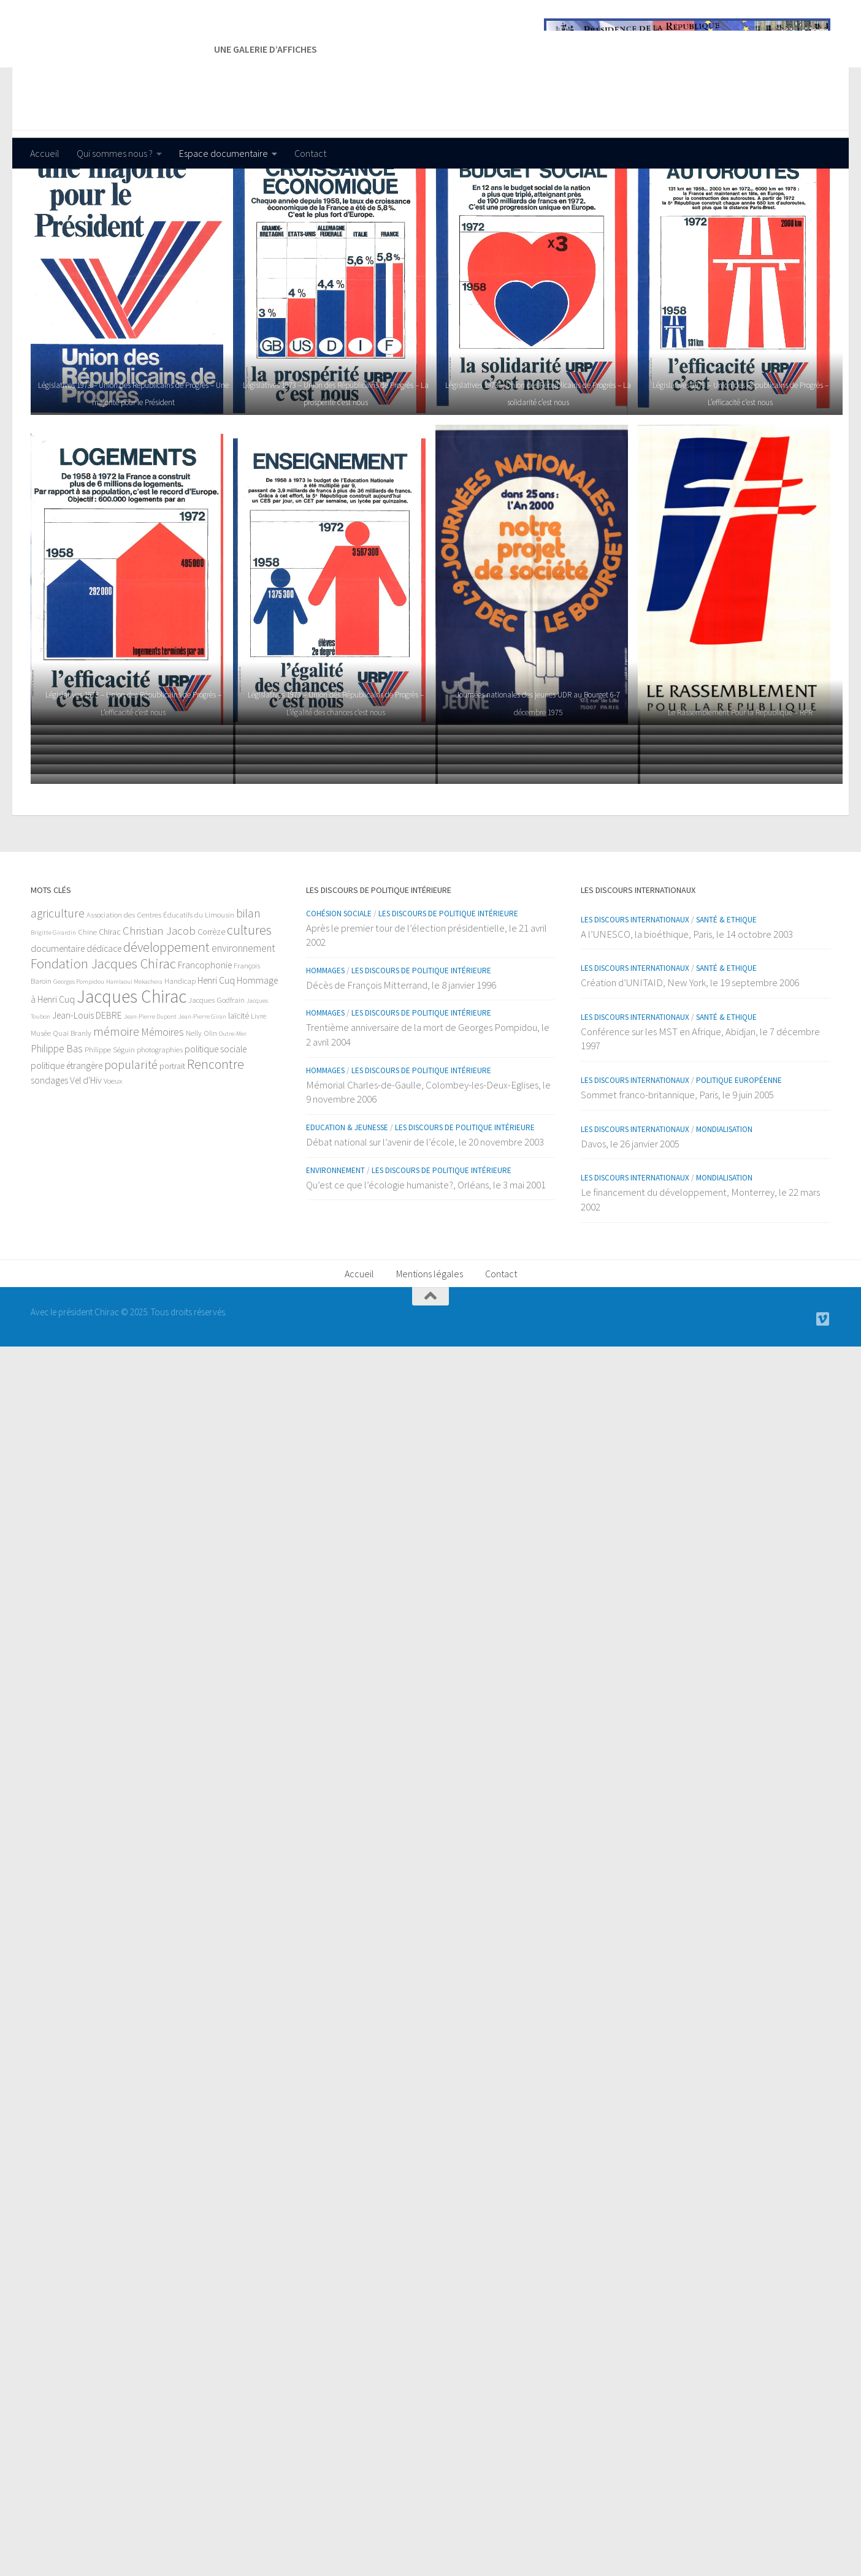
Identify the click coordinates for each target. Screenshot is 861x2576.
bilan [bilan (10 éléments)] (248, 988)
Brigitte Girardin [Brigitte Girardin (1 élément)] (53, 1007)
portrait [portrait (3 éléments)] (172, 1140)
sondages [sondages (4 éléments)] (49, 1155)
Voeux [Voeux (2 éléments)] (113, 1155)
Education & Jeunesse (347, 1202)
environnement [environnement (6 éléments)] (243, 1023)
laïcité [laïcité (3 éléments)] (238, 1090)
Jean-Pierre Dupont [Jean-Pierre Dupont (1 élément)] (150, 1091)
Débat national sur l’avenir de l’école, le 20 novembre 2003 (425, 1216)
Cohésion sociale (339, 988)
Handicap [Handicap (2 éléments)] (180, 1056)
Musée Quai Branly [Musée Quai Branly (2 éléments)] (61, 1108)
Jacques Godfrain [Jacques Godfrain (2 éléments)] (216, 1075)
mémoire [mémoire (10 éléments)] (116, 1106)
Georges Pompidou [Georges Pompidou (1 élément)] (78, 1056)
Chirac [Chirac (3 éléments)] (110, 1006)
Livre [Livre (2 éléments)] (258, 1090)
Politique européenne (739, 1155)
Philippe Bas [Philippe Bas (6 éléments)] (57, 1123)
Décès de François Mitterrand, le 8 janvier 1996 (401, 1059)
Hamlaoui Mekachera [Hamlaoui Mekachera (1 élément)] (134, 1056)
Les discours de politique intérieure (448, 988)
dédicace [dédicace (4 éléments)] (103, 1023)
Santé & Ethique (726, 994)
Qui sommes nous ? (115, 153)
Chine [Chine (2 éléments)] (87, 1006)
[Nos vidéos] (823, 1393)
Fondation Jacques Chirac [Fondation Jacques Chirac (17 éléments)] (103, 1038)
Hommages (325, 1045)
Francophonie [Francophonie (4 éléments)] (205, 1040)
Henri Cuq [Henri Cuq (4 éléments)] (216, 1055)
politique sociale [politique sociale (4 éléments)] (216, 1124)
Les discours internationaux (635, 994)
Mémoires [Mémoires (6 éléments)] (162, 1107)
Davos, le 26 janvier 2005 (630, 1218)
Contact (310, 153)
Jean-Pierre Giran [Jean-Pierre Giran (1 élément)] (202, 1091)
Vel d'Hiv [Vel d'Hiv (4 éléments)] (86, 1155)
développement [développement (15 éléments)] (166, 1022)
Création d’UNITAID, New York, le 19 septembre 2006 (690, 1057)
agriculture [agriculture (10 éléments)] (58, 988)
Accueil (44, 153)
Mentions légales (429, 1348)
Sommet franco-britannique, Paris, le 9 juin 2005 (677, 1169)
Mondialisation (724, 1204)
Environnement (335, 1245)
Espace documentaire (223, 153)
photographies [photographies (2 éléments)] (160, 1124)
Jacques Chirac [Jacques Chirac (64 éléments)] (131, 1071)
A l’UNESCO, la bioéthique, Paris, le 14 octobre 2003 (687, 1009)
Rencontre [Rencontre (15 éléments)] (215, 1139)
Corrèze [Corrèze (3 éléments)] (211, 1006)
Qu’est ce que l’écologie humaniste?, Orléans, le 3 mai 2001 (426, 1259)
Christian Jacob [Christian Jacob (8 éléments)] (159, 1005)
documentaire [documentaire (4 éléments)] (58, 1023)
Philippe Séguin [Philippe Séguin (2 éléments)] (110, 1124)
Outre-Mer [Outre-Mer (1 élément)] (233, 1108)
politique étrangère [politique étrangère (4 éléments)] (66, 1140)
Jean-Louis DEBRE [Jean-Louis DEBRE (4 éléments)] (87, 1090)
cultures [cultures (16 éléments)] (249, 1004)
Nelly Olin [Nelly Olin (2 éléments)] (201, 1108)
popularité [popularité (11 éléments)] (131, 1139)
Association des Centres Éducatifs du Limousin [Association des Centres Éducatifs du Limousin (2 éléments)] (160, 989)
